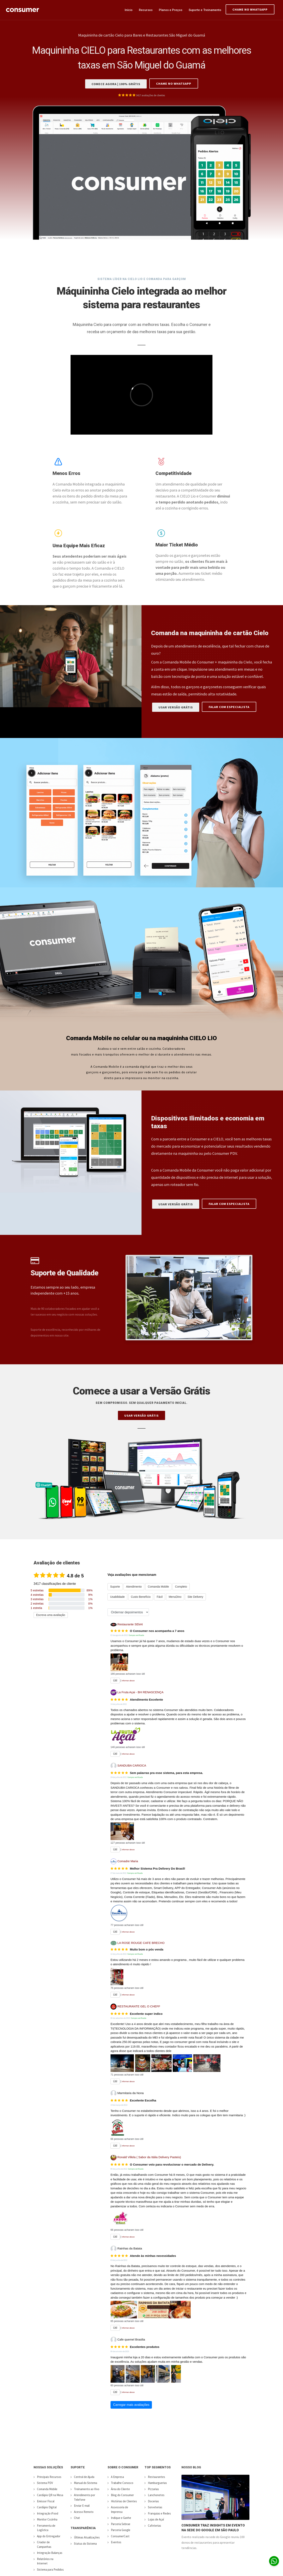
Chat (77, 2518)
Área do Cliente (120, 2489)
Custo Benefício (141, 1596)
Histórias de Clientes (124, 2501)
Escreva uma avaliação (50, 1615)
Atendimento (134, 1586)
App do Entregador (48, 2536)
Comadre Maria (127, 1861)
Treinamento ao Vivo (86, 2489)
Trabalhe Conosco (122, 2483)
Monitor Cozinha (47, 2519)
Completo (181, 1586)
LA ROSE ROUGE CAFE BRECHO (140, 1942)
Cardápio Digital (47, 2507)
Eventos (116, 2542)
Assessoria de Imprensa (119, 2509)
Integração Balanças (49, 2553)
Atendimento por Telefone (84, 2497)
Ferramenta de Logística (46, 2528)
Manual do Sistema (85, 2483)
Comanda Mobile (158, 1586)
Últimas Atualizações (87, 2537)
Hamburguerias (157, 2483)
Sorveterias (155, 2507)
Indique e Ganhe (121, 2518)
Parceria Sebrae (120, 2524)
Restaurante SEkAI (130, 1624)
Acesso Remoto (84, 2512)
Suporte (115, 1586)
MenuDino (175, 1596)
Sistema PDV (45, 2483)
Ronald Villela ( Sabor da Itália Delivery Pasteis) (149, 2157)
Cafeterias (154, 2525)
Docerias (153, 2501)
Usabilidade (117, 1596)
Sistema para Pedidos (50, 2569)
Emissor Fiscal (45, 2501)
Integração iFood (47, 2513)
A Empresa (117, 2477)
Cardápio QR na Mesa (50, 2495)
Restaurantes (156, 2477)
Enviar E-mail (82, 2505)
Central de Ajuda (84, 2477)
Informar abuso (128, 1680)
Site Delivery (195, 1596)
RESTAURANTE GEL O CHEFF (138, 2006)
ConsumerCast (120, 2536)
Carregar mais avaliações (131, 2404)
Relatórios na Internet (45, 2561)
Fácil (160, 1596)
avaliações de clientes (150, 95)
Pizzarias (153, 2489)
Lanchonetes (156, 2495)
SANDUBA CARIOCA (131, 1765)
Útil (115, 1680)
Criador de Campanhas (44, 2544)
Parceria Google (120, 2530)
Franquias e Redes (159, 2513)
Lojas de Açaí (156, 2519)
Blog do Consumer (122, 2495)
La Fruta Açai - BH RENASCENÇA (140, 1692)
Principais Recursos (49, 2477)
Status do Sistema (85, 2543)
